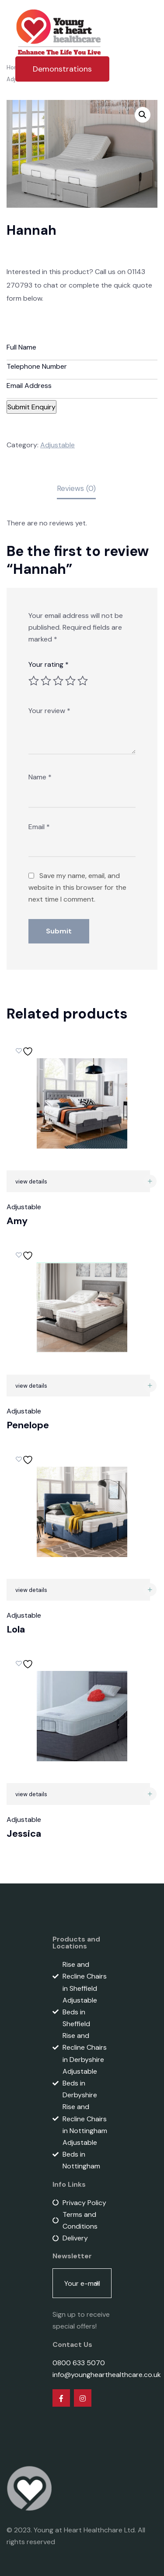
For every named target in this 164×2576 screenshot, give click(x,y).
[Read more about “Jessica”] (150, 1794)
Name (40, 777)
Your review (49, 710)
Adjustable (57, 444)
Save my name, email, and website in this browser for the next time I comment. (77, 887)
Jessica (24, 1833)
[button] (142, 115)
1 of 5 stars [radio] (33, 681)
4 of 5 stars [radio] (70, 681)
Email (39, 826)
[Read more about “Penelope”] (150, 1385)
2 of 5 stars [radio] (46, 681)
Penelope (28, 1425)
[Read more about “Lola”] (150, 1589)
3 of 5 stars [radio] (58, 681)
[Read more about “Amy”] (150, 1181)
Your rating (48, 664)
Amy (17, 1220)
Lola (16, 1629)
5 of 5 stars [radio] (82, 681)
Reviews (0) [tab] (76, 488)
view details (31, 1181)
